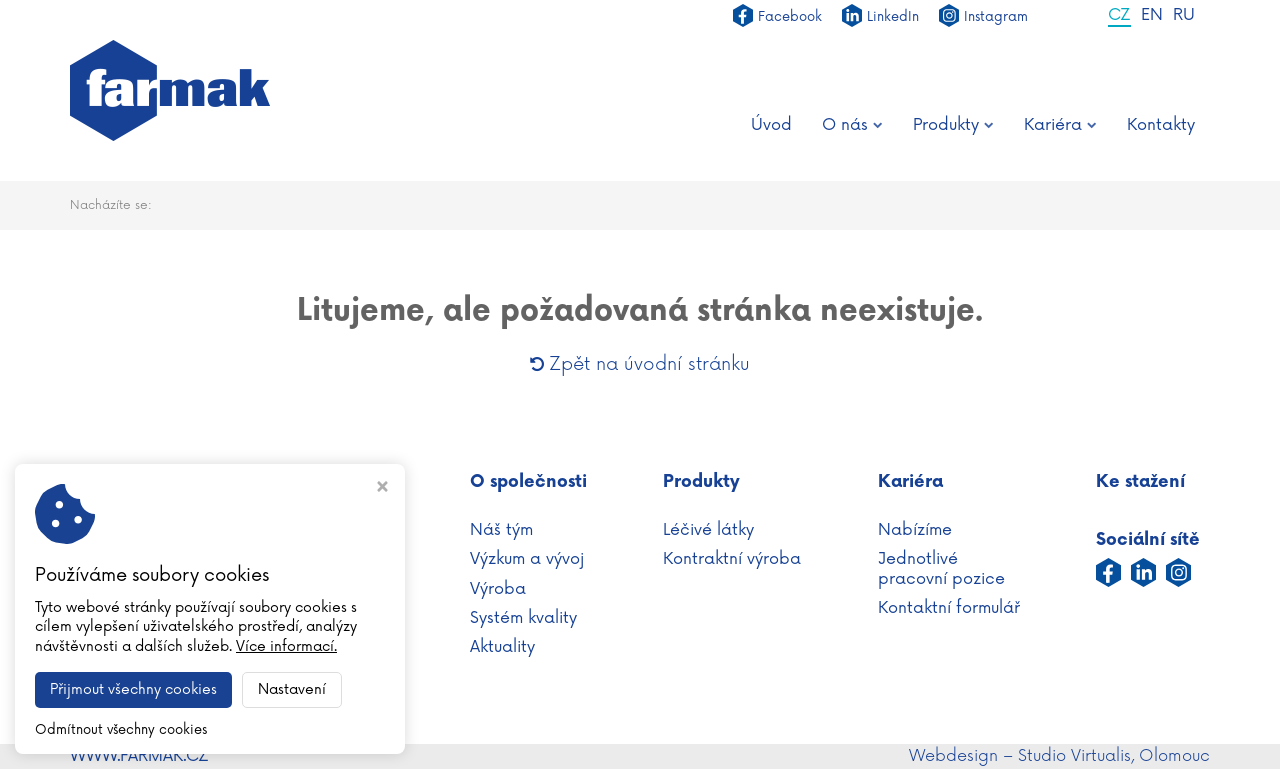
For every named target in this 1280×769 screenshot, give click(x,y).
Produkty (953, 125)
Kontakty (1161, 125)
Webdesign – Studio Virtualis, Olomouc (1059, 756)
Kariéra (1060, 125)
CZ (1119, 16)
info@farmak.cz (187, 667)
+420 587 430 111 (172, 644)
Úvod (771, 125)
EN (1152, 16)
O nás (852, 125)
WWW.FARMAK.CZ (139, 756)
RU (1184, 16)
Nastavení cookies (141, 690)
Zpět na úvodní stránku (640, 364)
